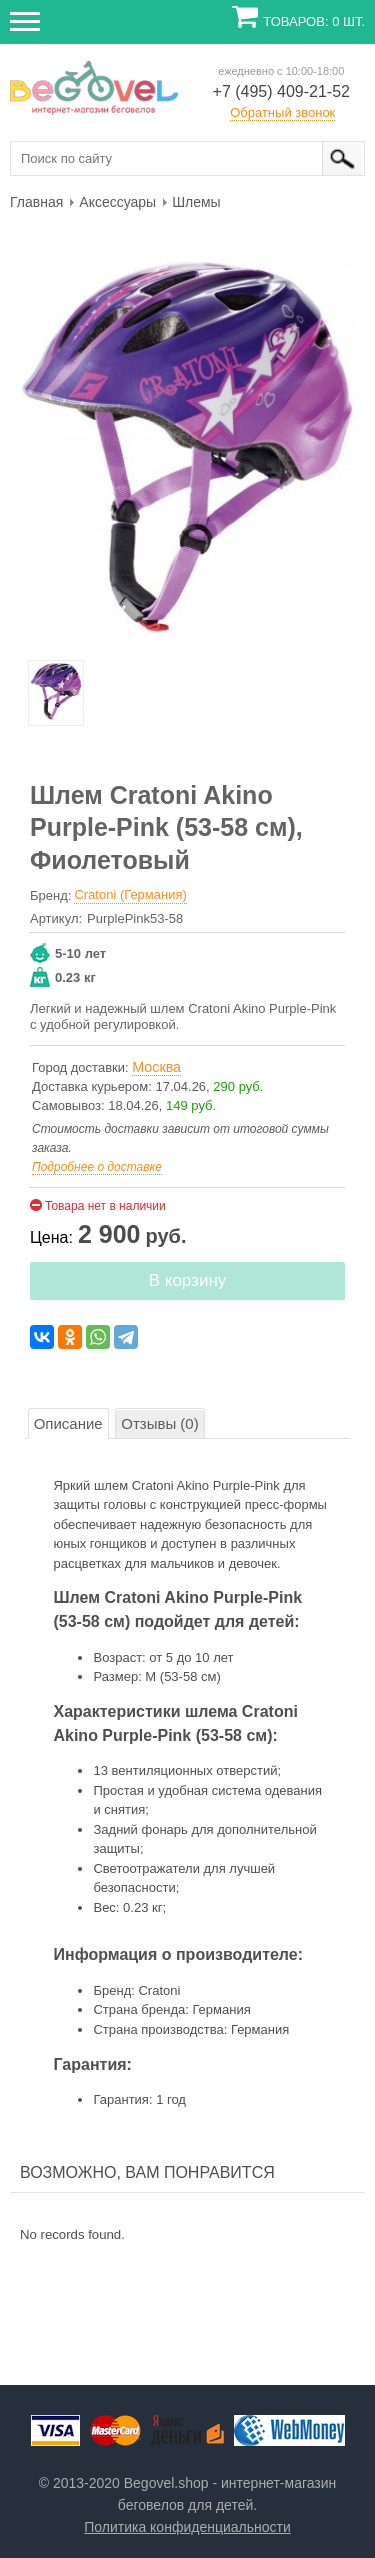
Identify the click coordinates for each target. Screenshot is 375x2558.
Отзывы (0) (159, 1423)
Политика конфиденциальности (187, 2527)
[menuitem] (36, 200)
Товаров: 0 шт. (314, 21)
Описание (68, 1423)
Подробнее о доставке (97, 1167)
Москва (156, 1067)
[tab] (68, 1424)
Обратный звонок (282, 112)
